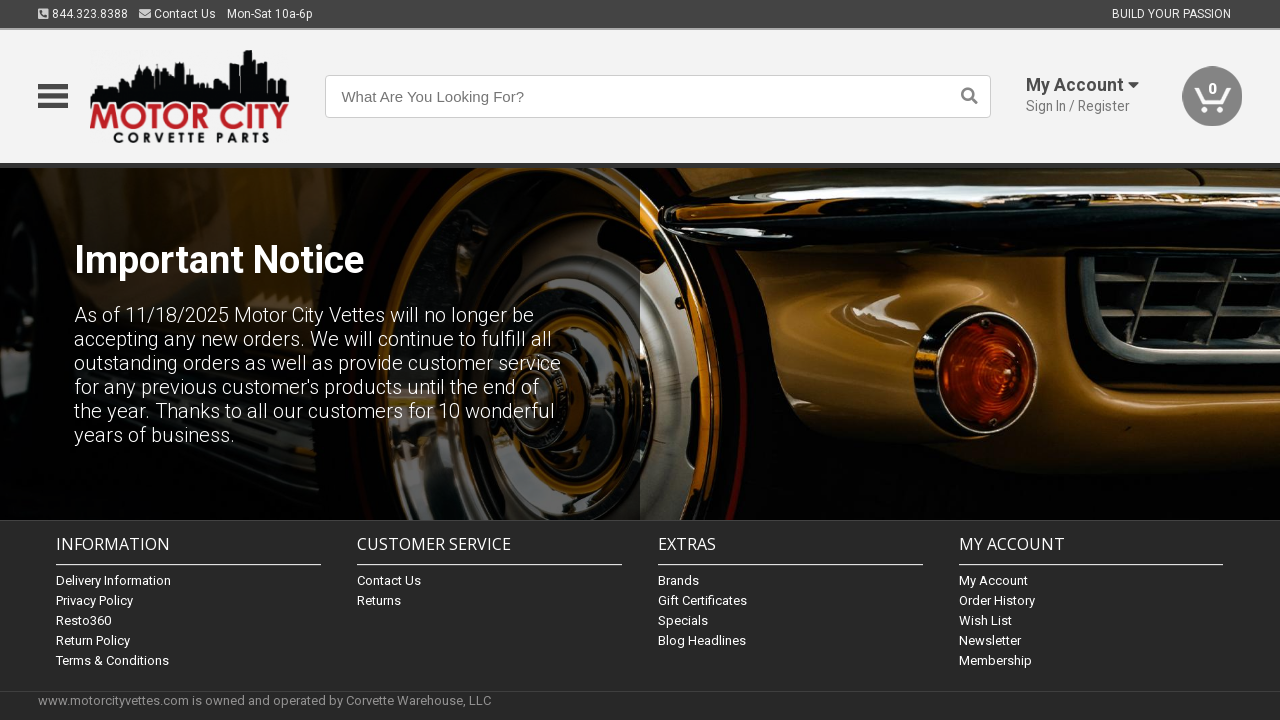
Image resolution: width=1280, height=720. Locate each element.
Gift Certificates (702, 600)
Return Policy (93, 640)
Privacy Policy (94, 600)
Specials (683, 620)
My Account (993, 580)
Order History (997, 600)
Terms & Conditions (112, 660)
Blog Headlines (702, 640)
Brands (678, 580)
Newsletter (990, 640)
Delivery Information (113, 580)
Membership (995, 660)
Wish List (985, 620)
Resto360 (83, 620)
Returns (379, 600)
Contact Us (177, 14)
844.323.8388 (83, 14)
